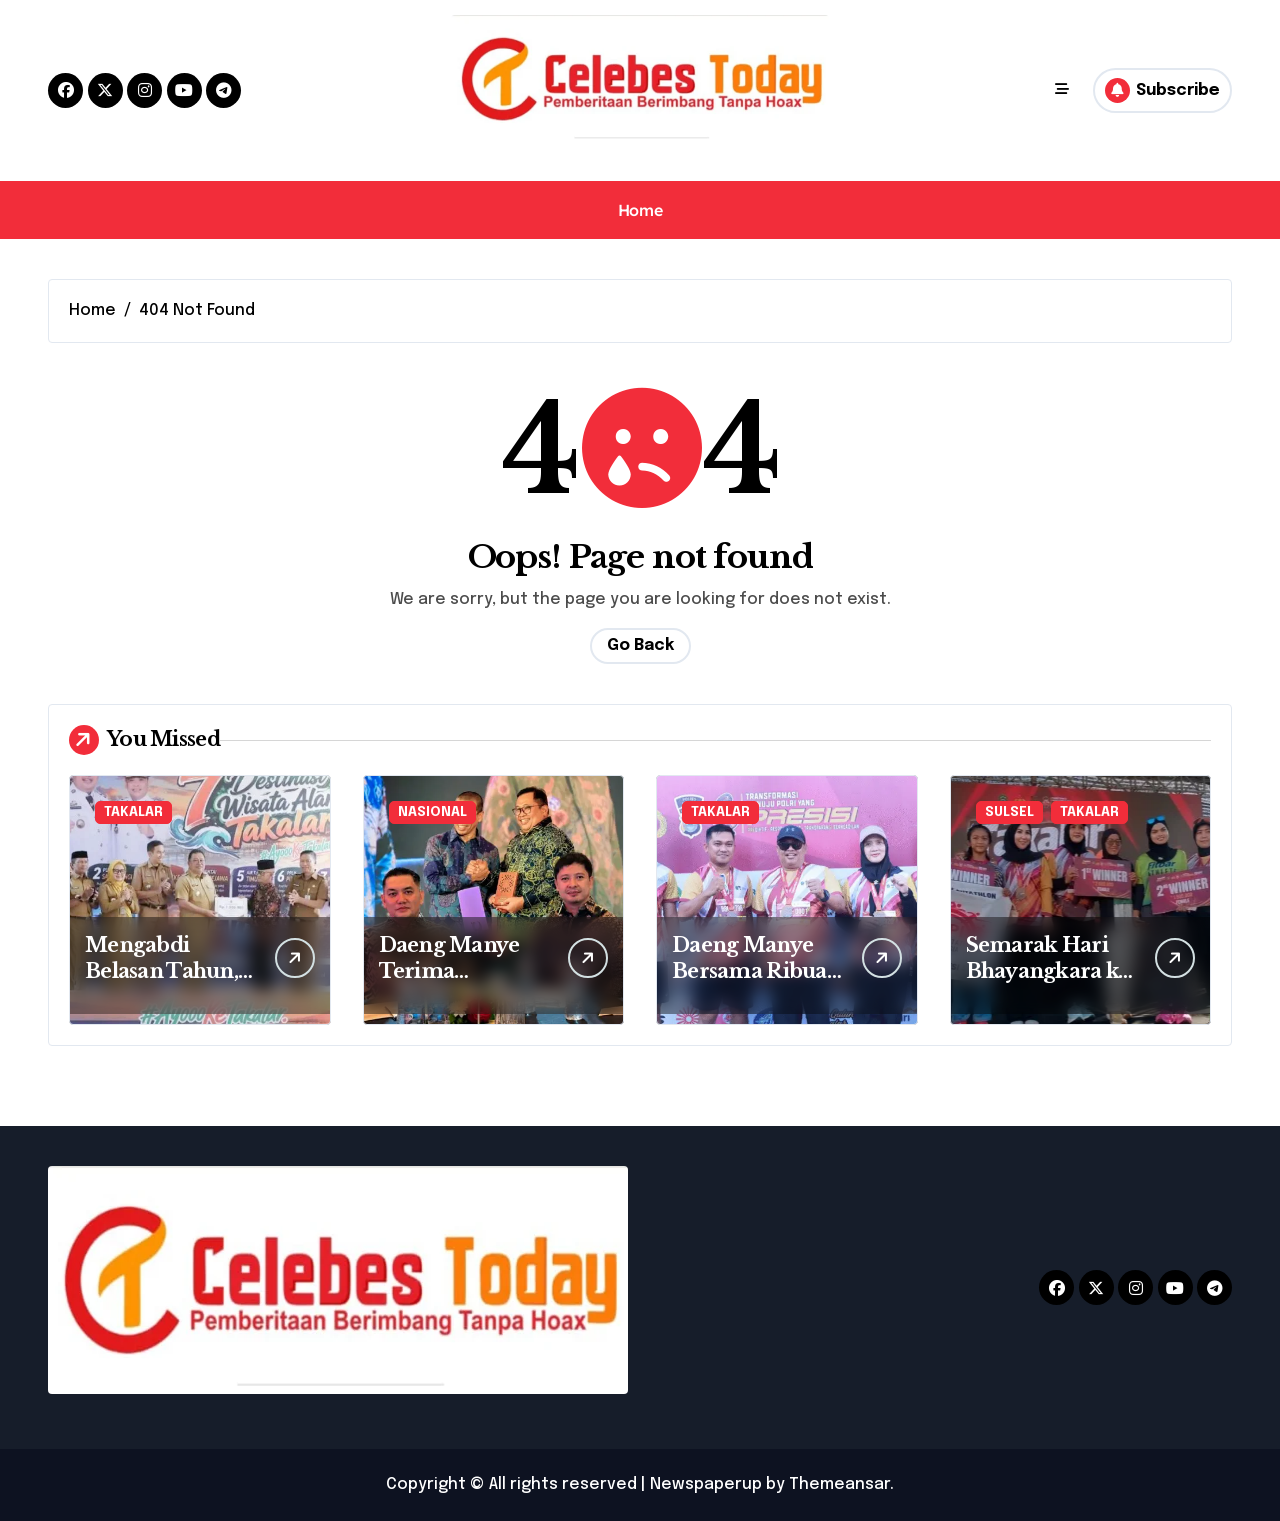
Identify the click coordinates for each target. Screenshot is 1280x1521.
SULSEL (1009, 812)
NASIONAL (432, 812)
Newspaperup (706, 1484)
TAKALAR (133, 812)
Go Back (640, 645)
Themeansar (839, 1484)
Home (640, 210)
